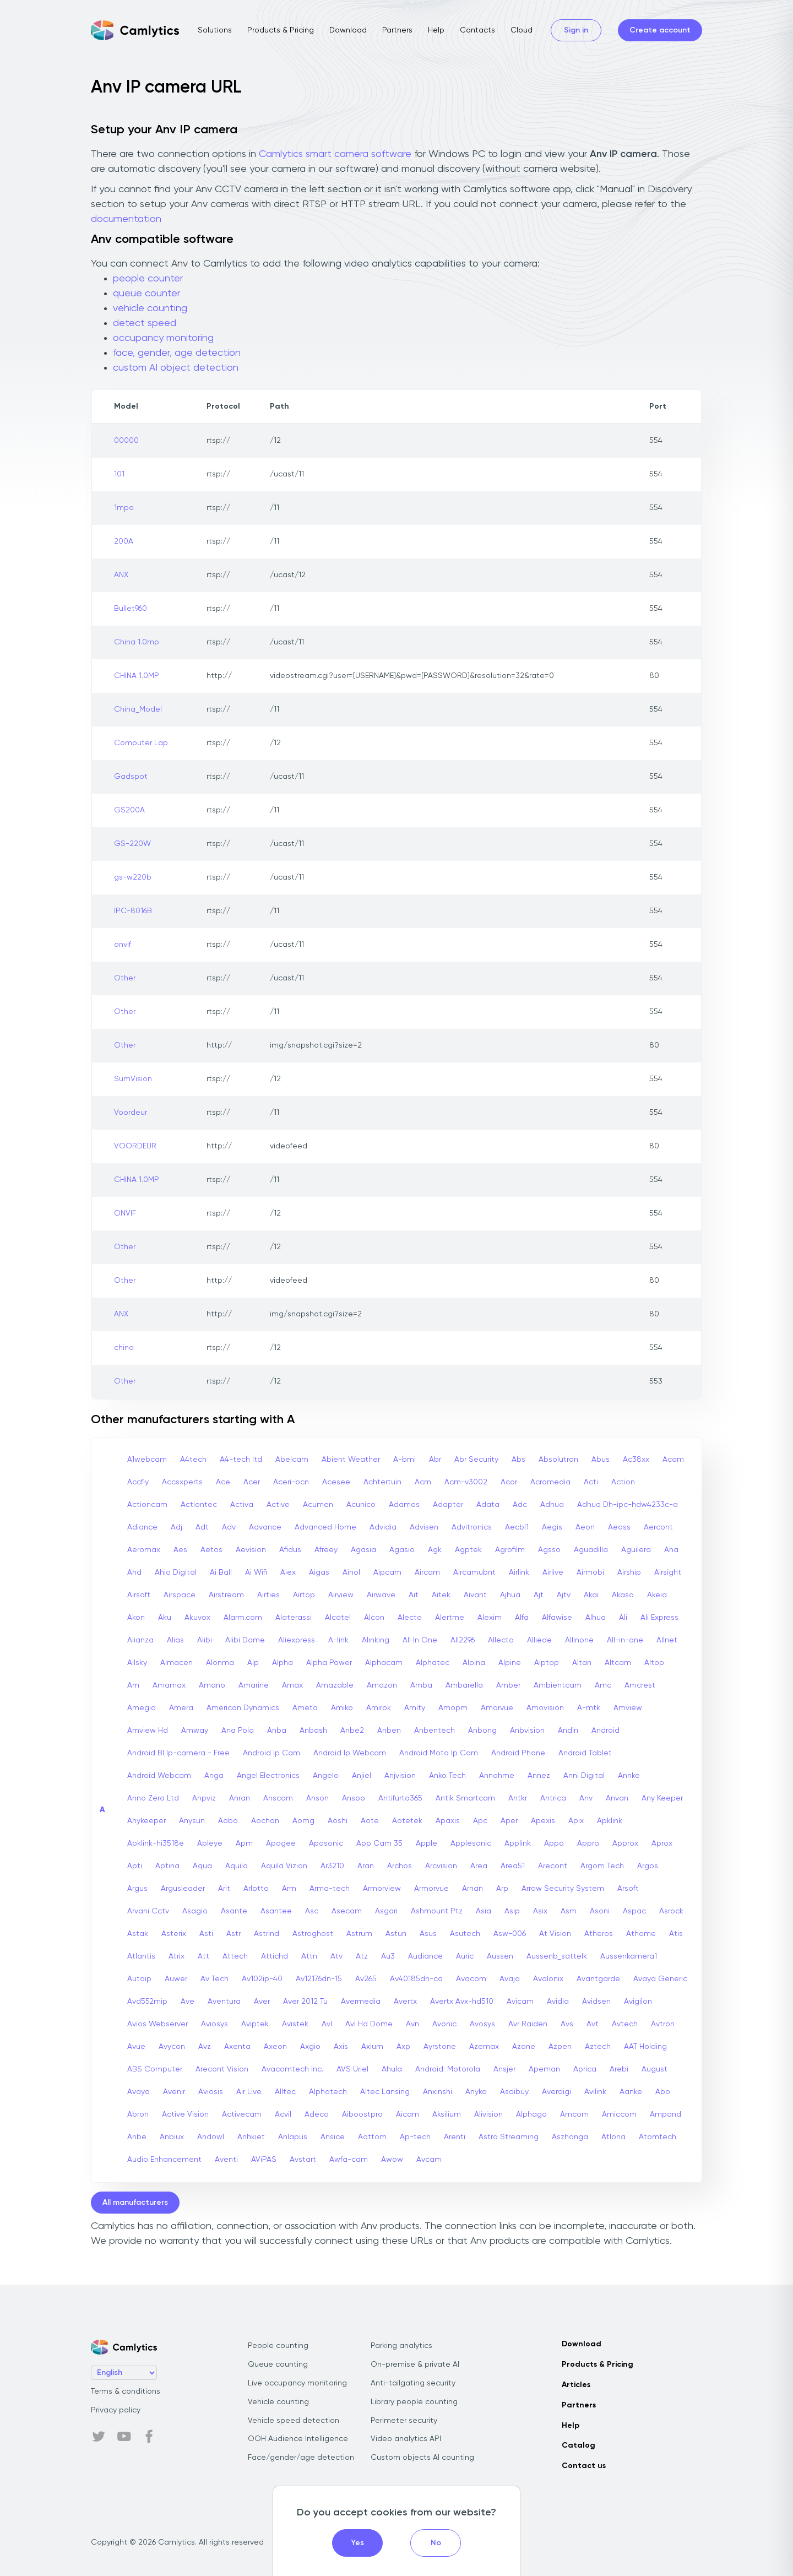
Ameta (305, 1708)
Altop (654, 1663)
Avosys (482, 2024)
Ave (187, 2001)
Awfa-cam (348, 2159)
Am (133, 1685)
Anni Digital (584, 1776)
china (124, 1348)
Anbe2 (352, 1730)
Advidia (383, 1527)
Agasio (402, 1550)
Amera (181, 1708)
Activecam (242, 2114)
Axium (372, 2047)
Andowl (210, 2137)
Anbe (136, 2137)
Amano (212, 1685)
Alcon (374, 1617)
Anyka (476, 2092)
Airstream (226, 1595)
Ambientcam (558, 1685)
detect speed (144, 323)
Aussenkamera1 (628, 1956)
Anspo (353, 1798)
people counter (148, 279)
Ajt (539, 1595)
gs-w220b (132, 877)
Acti (591, 1482)
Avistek (295, 2024)
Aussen (500, 1956)
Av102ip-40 (262, 1979)
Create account (660, 30)
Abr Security (476, 1459)
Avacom (471, 1979)
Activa (241, 1505)
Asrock (671, 1911)
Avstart (303, 2159)
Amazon (382, 1685)
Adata (487, 1505)
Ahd (134, 1572)
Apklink (609, 1821)
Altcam (618, 1663)
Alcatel (338, 1617)
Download (348, 30)
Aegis (552, 1527)
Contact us (584, 2466)
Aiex (288, 1572)
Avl (327, 2024)
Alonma (220, 1663)
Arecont (552, 1866)
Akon (136, 1617)
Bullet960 (130, 608)
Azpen (560, 2047)
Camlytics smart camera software (335, 154)
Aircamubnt (474, 1572)
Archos (399, 1866)
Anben (389, 1730)
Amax (292, 1685)
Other (124, 978)
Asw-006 (509, 1934)
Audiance (425, 1956)
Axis (341, 2047)
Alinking (375, 1640)
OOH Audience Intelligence (298, 2439)
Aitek (441, 1595)
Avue (136, 2047)
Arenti (454, 2137)
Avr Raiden (527, 2024)
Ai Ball (221, 1572)
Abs (518, 1459)
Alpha (282, 1663)
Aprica (584, 2069)
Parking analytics (401, 2346)
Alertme (449, 1617)
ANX (121, 575)
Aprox (661, 1843)
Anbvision (527, 1730)
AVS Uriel (352, 2069)
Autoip (139, 1979)
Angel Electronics (268, 1776)
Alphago (531, 2114)
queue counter (146, 294)
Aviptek (255, 2024)
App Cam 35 (379, 1843)
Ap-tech (415, 2137)
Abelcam (291, 1459)
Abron (138, 2114)
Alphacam (384, 1663)
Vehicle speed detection (293, 2421)
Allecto (501, 1640)
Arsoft (628, 1888)
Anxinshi (437, 2092)
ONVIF (125, 1213)
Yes (357, 2543)
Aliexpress (296, 1640)
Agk (435, 1550)
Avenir (174, 2092)
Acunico (361, 1505)
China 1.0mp (136, 642)
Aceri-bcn (291, 1482)
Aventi (226, 2159)
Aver (262, 2001)
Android (605, 1730)
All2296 (462, 1640)
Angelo (326, 1776)
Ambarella (464, 1685)
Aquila (236, 1866)
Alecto (410, 1617)
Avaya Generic (660, 1979)
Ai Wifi (256, 1572)
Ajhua (510, 1595)
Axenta (237, 2047)
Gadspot (131, 776)
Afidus (290, 1550)
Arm (289, 1888)
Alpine (509, 1663)
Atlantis (141, 1956)
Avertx (405, 2001)
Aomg (303, 1821)
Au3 (388, 1956)
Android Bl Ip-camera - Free (178, 1753)
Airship (629, 1572)
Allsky (137, 1663)
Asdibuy (514, 2092)
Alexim (489, 1617)
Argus (137, 1888)
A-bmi (404, 1459)
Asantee (276, 1911)
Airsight (667, 1572)
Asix (540, 1911)
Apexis (543, 1821)
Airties (268, 1595)
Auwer (176, 1979)
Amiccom (619, 2114)
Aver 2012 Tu (305, 2001)
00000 (126, 440)
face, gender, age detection (177, 353)
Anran (239, 1798)
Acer (251, 1482)
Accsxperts (182, 1482)
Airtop (304, 1595)
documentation (126, 219)
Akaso (623, 1595)
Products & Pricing (280, 30)
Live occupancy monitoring (297, 2383)
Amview (627, 1708)
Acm (423, 1482)
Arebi (619, 2069)
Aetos (211, 1550)
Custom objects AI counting (422, 2457)
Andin (568, 1730)
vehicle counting (150, 308)
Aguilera (636, 1550)
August (654, 2069)
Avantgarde (598, 1979)
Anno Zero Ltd (153, 1798)
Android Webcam (159, 1776)
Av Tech (214, 1979)
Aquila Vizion (284, 1866)
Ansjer (504, 2069)
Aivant (475, 1595)
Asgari (386, 1911)
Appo (554, 1843)
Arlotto (256, 1888)
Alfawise (557, 1617)
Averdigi (556, 2092)
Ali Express (659, 1617)
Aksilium (446, 2114)
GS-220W (132, 844)
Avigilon (638, 2001)
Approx (625, 1843)
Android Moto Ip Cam (438, 1753)
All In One (420, 1640)
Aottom (372, 2137)
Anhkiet (251, 2137)
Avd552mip (147, 2001)
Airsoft (138, 1595)
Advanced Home (325, 1527)
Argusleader (183, 1888)
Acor (509, 1482)
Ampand (665, 2114)
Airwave (381, 1595)
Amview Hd (147, 1730)
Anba (276, 1730)
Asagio (195, 1911)
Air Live (249, 2092)
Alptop (546, 1663)
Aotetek (407, 1821)
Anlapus (292, 2137)
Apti (134, 1866)
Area (478, 1866)
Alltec (285, 2092)
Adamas (404, 1505)
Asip (512, 1911)
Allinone (579, 1640)
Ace (223, 1482)
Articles (576, 2385)
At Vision (555, 1934)
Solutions (215, 30)
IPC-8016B (133, 911)
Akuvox (197, 1617)
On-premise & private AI (415, 2364)
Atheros (598, 1934)
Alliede (539, 1640)
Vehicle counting (278, 2402)
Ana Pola (237, 1730)
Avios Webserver (157, 2024)
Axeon (275, 2047)
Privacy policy (115, 2410)
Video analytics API (406, 2439)
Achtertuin (382, 1482)
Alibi (204, 1640)
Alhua (595, 1617)
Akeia (657, 1595)
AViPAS (263, 2159)
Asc (311, 1911)
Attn (309, 1956)
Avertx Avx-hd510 (461, 2001)
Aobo (228, 1821)
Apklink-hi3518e (155, 1843)
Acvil (283, 2114)
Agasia (363, 1550)
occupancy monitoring (163, 338)
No (436, 2543)
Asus (428, 1934)
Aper (509, 1821)
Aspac (634, 1911)
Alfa (522, 1617)
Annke (629, 1776)
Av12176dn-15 (319, 1979)
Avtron (663, 2024)
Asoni (600, 1911)
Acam (673, 1459)
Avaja (509, 1979)
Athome (641, 1934)
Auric (465, 1956)
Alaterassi (293, 1617)
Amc (603, 1685)
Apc (480, 1821)
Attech (235, 1956)
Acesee (336, 1482)
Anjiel (361, 1776)
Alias (175, 1640)
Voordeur (130, 1112)
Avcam (429, 2159)
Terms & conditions (125, 2391)
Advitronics (472, 1527)
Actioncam (147, 1505)
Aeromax (143, 1550)
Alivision (488, 2114)
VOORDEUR (135, 1146)
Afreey (326, 1550)
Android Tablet (585, 1753)
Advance (265, 1527)
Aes (180, 1550)
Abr (435, 1459)
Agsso (549, 1550)
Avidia (558, 2001)
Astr (233, 1934)
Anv (586, 1798)
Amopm (453, 1708)
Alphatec (432, 1663)
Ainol (351, 1572)
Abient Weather (351, 1459)
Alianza (140, 1640)
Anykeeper (146, 1821)
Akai (591, 1595)
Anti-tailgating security (413, 2383)
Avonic (444, 2024)
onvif (122, 944)
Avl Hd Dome (369, 2024)
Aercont (658, 1527)
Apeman (544, 2069)
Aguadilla (591, 1550)
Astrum (359, 1934)
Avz (204, 2047)
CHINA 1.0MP (136, 676)
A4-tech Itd (241, 1459)
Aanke (631, 2092)
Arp (502, 1888)
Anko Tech (447, 1776)
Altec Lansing (385, 2092)
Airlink (519, 1572)
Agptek (468, 1550)
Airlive (552, 1572)
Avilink (595, 2092)
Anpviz (204, 1798)
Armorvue (431, 1888)
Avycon (172, 2047)
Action (623, 1482)
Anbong (482, 1730)
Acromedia (550, 1482)
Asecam (347, 1911)
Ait (414, 1595)
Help (436, 30)
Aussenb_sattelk (556, 1956)
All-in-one (625, 1640)
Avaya (138, 2092)
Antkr (517, 1798)
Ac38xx (636, 1459)
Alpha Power (329, 1663)
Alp (253, 1663)
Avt (592, 2024)
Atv (336, 1956)
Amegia (141, 1708)
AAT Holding (645, 2047)
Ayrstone (439, 2047)
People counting (278, 2346)
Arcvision (441, 1866)
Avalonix (548, 1979)
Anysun (192, 1821)
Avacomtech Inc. (292, 2069)
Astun (395, 1934)
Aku (164, 1617)
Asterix (173, 1934)
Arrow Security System (563, 1888)
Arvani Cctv (148, 1911)
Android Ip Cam (271, 1753)
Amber (508, 1685)
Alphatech (328, 2092)
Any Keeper (662, 1798)
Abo (662, 2092)
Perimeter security (404, 2421)
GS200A (129, 810)
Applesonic (470, 1843)
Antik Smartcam (465, 1798)
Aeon (585, 1527)
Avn (412, 2024)
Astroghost (312, 1934)
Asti (206, 1934)
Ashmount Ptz (437, 1911)
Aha (671, 1550)
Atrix (176, 1956)
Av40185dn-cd (416, 1979)
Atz (362, 1956)
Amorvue (497, 1708)
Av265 (366, 1979)
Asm (569, 1911)
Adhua (552, 1505)
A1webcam (147, 1459)
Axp (403, 2047)
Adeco (317, 2114)
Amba (421, 1685)
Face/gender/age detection (301, 2457)
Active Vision (185, 2114)
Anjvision (400, 1776)
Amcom (574, 2114)
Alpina (474, 1663)
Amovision (545, 1708)
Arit (224, 1888)
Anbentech (434, 1730)
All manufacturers (135, 2202)
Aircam (427, 1572)
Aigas (319, 1572)
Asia (483, 1911)
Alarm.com (243, 1617)
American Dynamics (243, 1708)
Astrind (266, 1934)
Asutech (465, 1934)
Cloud (521, 30)
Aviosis (210, 2092)
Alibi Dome (245, 1640)
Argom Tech (602, 1866)
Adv (229, 1527)
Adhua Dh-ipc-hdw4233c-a (627, 1505)
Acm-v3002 (465, 1482)
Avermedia (361, 2001)
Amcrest (639, 1685)
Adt (202, 1527)
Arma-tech (329, 1888)
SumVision (133, 1079)
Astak (137, 1934)
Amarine (253, 1685)
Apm (244, 1843)
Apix (576, 1821)
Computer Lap (141, 743)
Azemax (484, 2047)
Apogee (281, 1843)
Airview (341, 1595)
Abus (600, 1459)
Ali (623, 1617)
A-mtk (588, 1708)
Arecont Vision (221, 2069)
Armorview (382, 1888)
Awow (392, 2159)
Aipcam (387, 1572)
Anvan (617, 1798)
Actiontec (199, 1505)
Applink (517, 1843)
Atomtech (657, 2137)
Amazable (335, 1685)
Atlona (613, 2137)
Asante (234, 1911)
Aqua (202, 1866)
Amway (194, 1730)
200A (123, 541)
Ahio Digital (176, 1572)
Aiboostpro (362, 2114)
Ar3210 (332, 1866)
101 (119, 474)
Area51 (513, 1866)
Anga (214, 1776)
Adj (176, 1527)
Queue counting (278, 2364)
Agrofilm (510, 1550)
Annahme (496, 1776)
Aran (365, 1866)
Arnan (472, 1888)
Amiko (342, 1708)
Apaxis (448, 1821)
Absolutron (558, 1459)
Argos (647, 1866)
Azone (523, 2047)
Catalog (578, 2445)
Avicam (520, 2001)
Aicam (407, 2114)
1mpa (124, 508)
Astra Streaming (509, 2137)
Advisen (424, 1527)
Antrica (553, 1798)
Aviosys (214, 2024)
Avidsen (596, 2001)
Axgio (310, 2047)
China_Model (138, 709)
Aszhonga (570, 2137)
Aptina (167, 1866)
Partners (397, 30)
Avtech (625, 2024)
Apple (426, 1843)
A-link (338, 1640)
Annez (539, 1776)
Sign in (576, 30)
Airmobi (590, 1572)
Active (278, 1505)
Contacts (477, 30)
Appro (588, 1843)
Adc (520, 1505)
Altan (581, 1663)
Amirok (378, 1708)
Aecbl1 (517, 1527)
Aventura (224, 2001)
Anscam (278, 1798)
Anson (317, 1798)
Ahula (392, 2069)
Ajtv (564, 1595)
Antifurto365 (400, 1798)
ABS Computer (154, 2069)
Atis (676, 1934)
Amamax (169, 1685)
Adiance (142, 1527)
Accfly (138, 1482)
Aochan (265, 1821)
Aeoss (619, 1527)
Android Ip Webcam (349, 1753)
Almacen (176, 1663)
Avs (567, 2024)
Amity (414, 1708)
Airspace (179, 1595)
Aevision (251, 1550)
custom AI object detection (175, 368)
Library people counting (414, 2402)
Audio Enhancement (164, 2159)
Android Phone (518, 1753)
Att (203, 1956)
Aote (370, 1821)
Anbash (313, 1730)
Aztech (598, 2047)
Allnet (666, 1640)
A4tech (193, 1459)
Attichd (274, 1956)
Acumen (318, 1505)
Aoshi (337, 1821)
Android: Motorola (447, 2069)
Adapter (448, 1505)
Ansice (333, 2137)
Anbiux (172, 2137)
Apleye (209, 1843)
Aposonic (326, 1843)
